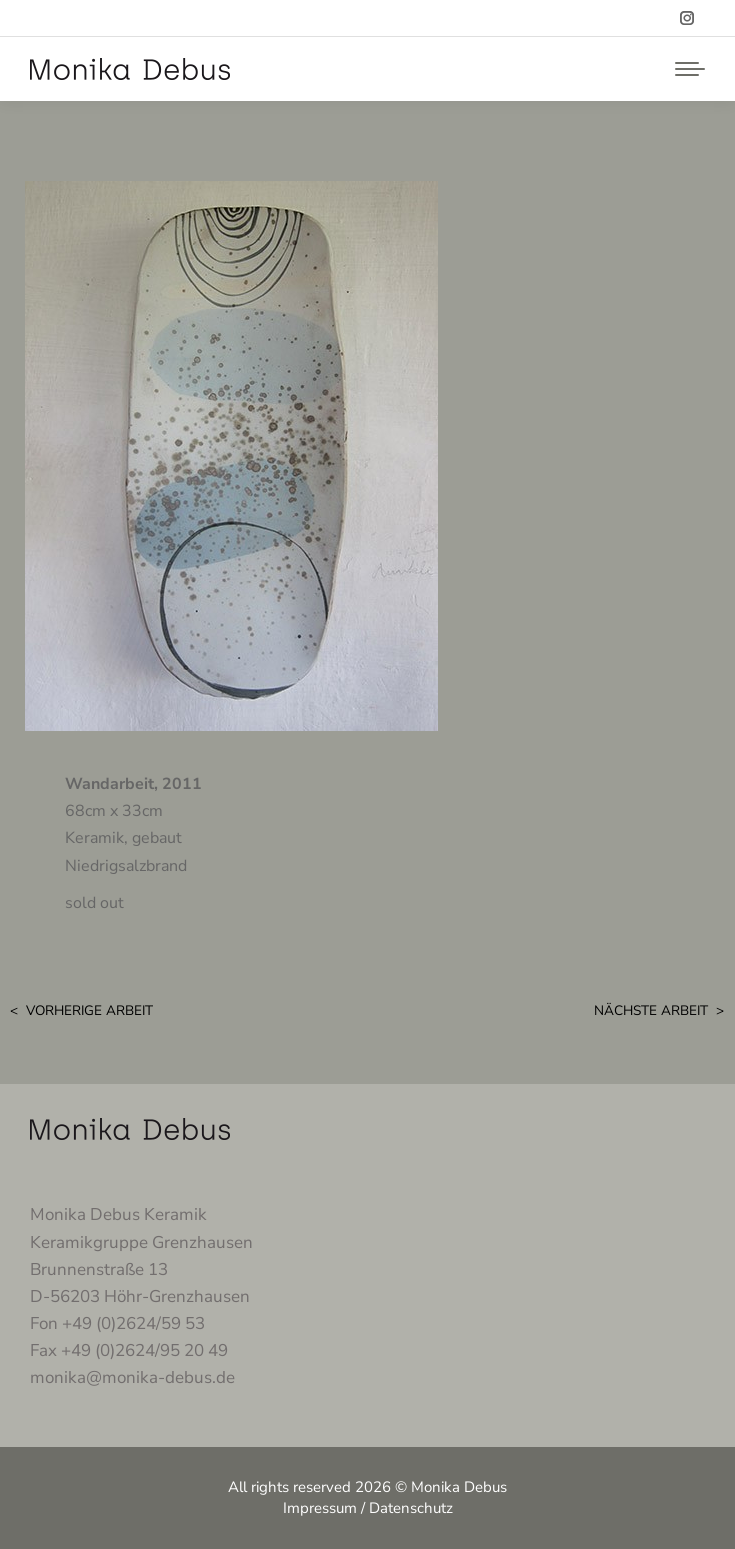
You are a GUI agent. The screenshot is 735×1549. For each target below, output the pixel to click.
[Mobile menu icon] (685, 69)
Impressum (320, 1508)
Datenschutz (411, 1508)
